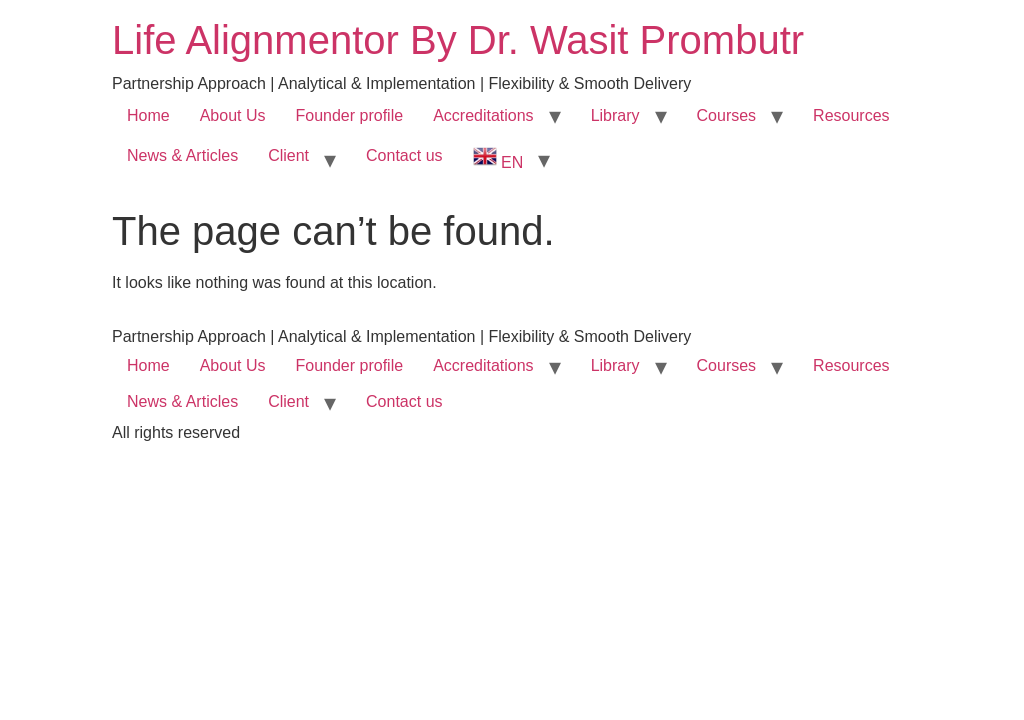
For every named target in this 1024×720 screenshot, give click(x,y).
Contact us (404, 155)
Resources (851, 115)
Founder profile (350, 115)
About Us (233, 115)
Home (148, 115)
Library (615, 115)
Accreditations (483, 115)
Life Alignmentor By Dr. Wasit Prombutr (458, 40)
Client (288, 155)
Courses (727, 115)
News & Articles (182, 155)
